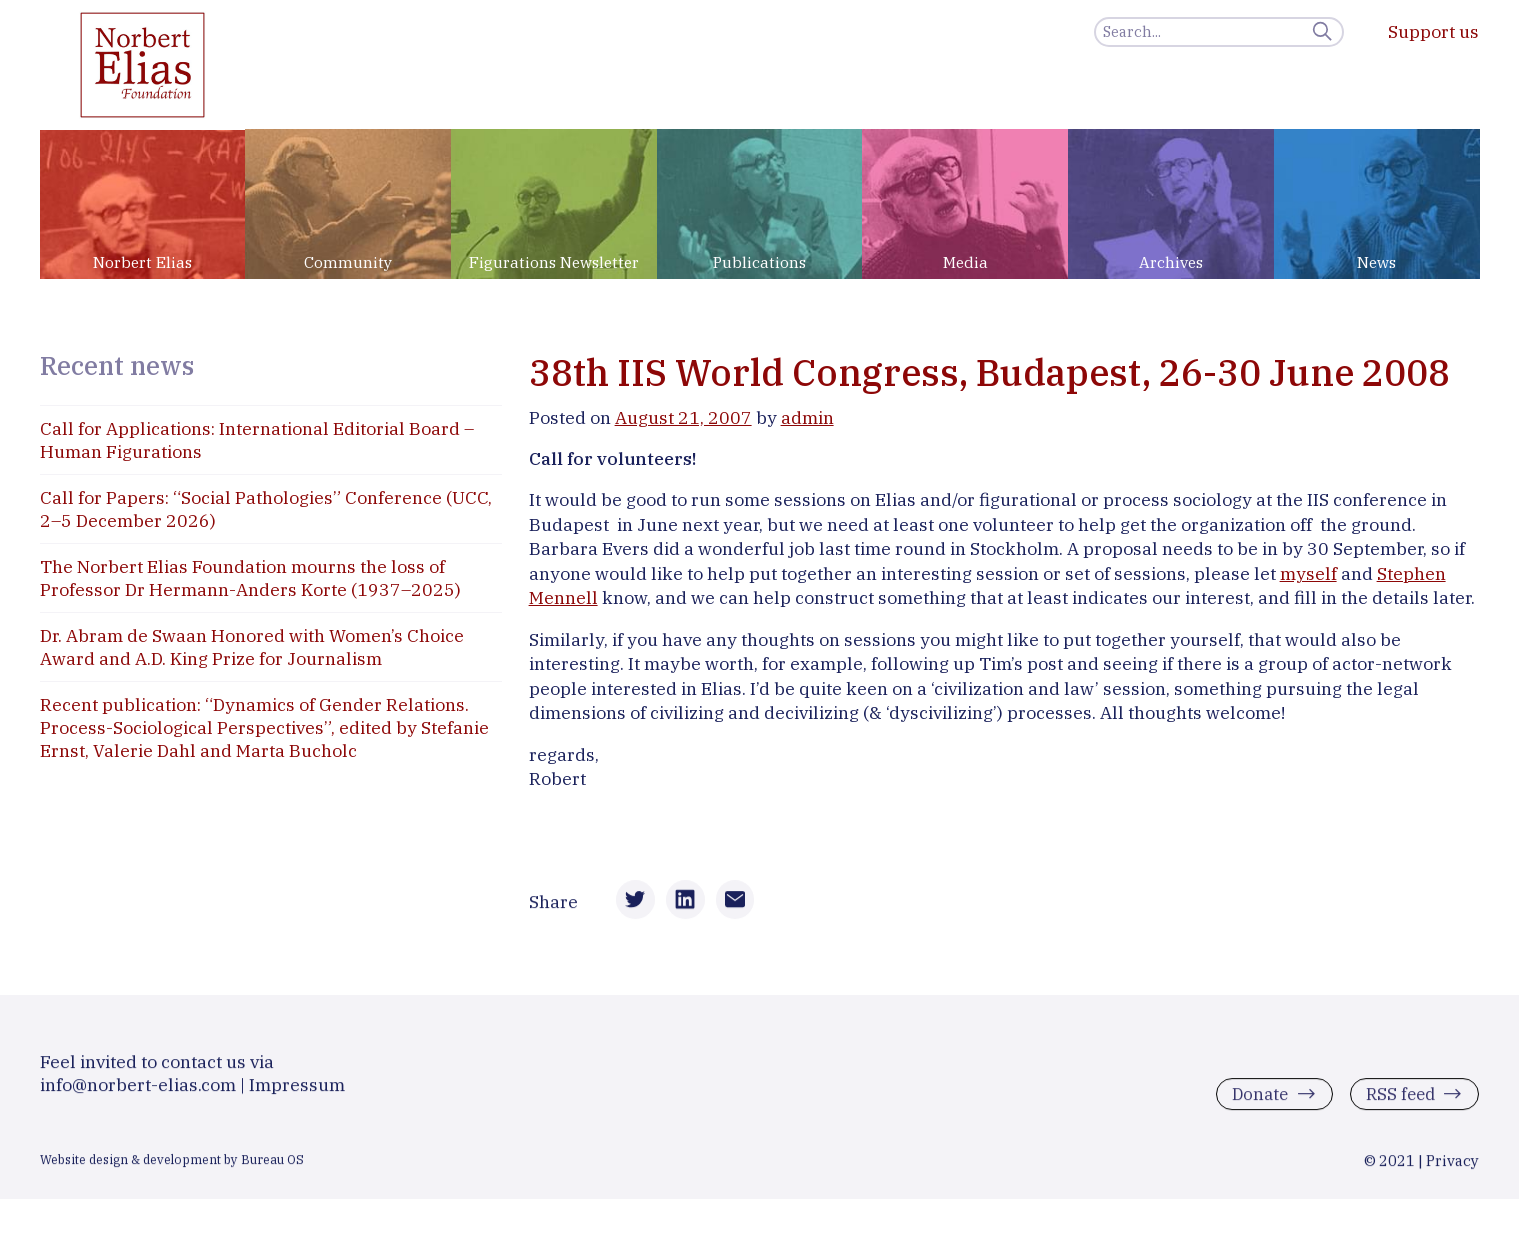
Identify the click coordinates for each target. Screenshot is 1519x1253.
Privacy (1452, 1169)
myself (1308, 573)
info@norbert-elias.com (138, 1093)
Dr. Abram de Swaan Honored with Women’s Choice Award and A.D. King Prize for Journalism (252, 647)
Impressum (297, 1093)
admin (807, 417)
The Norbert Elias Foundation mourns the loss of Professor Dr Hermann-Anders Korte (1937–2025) (250, 578)
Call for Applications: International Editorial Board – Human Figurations (257, 440)
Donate (1254, 1103)
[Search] (1219, 32)
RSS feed (1397, 1103)
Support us (1433, 31)
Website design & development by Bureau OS (172, 1168)
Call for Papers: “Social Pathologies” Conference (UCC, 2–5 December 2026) (266, 509)
